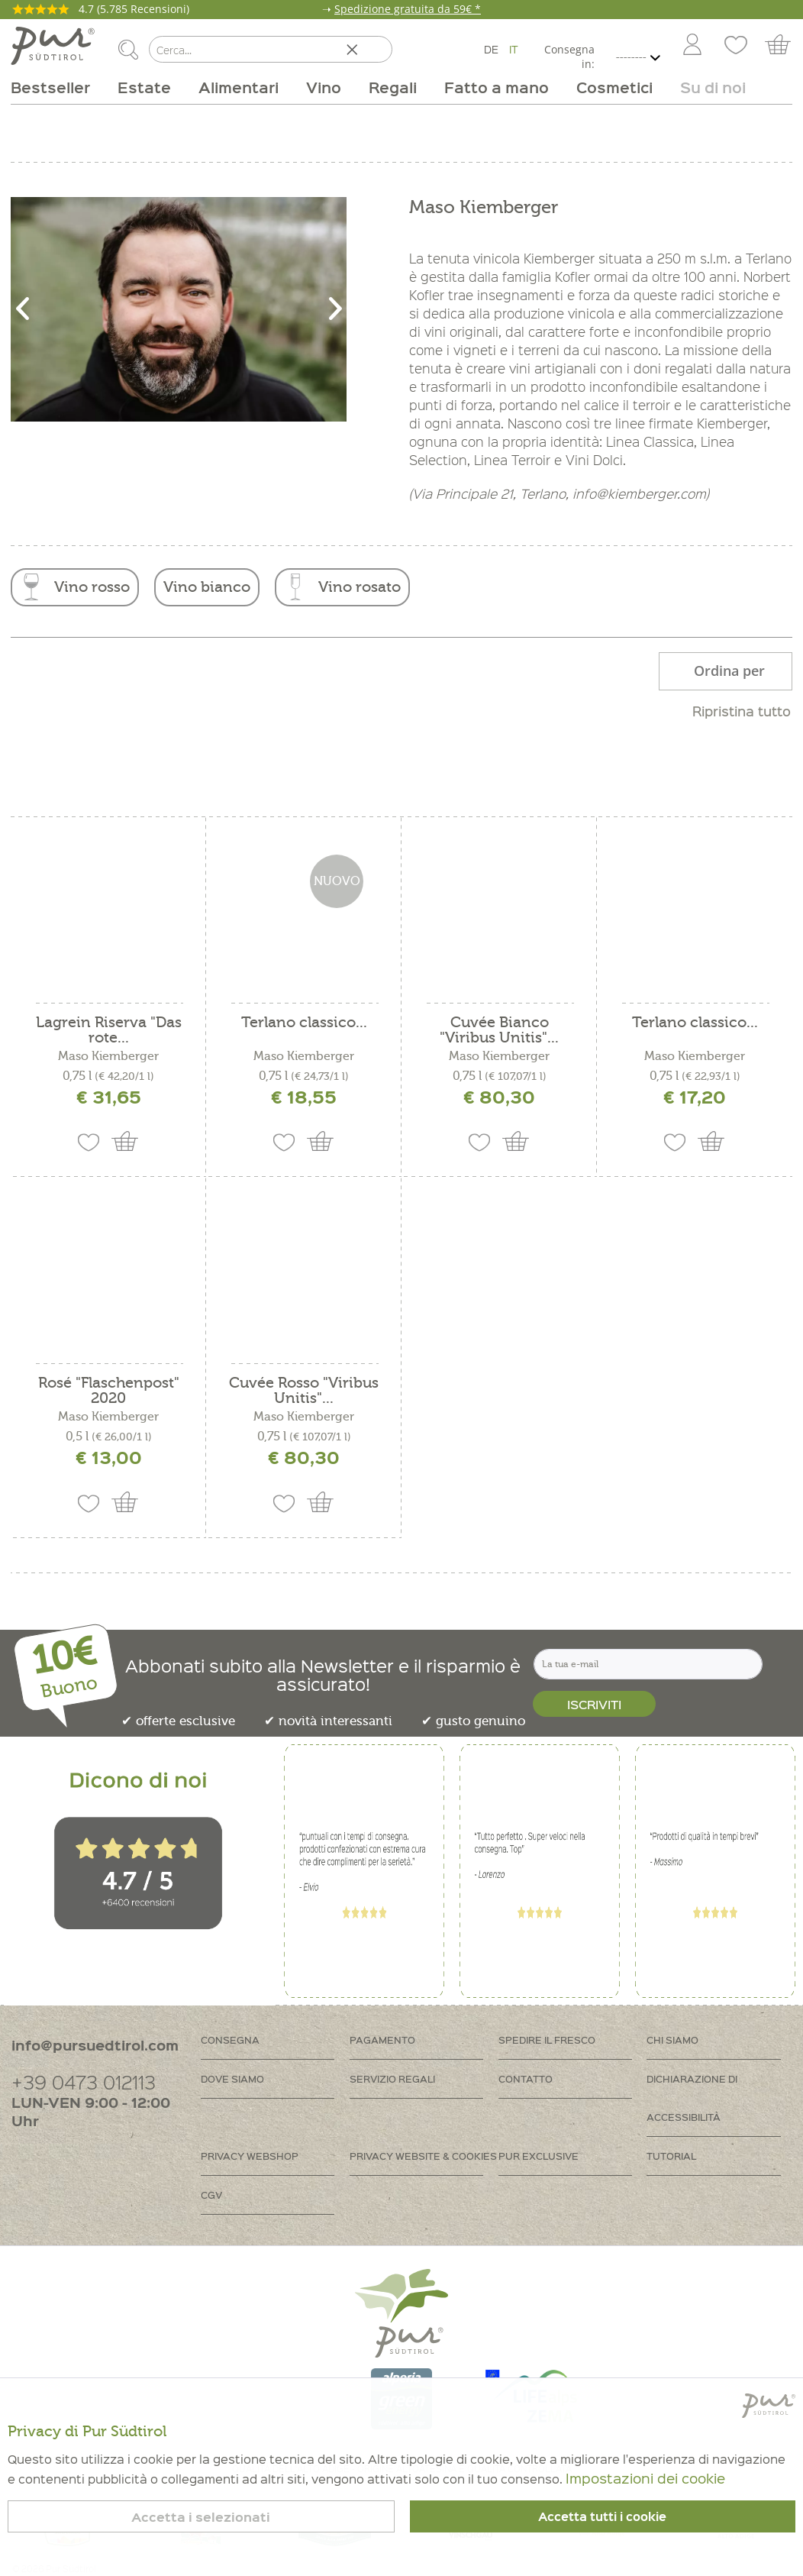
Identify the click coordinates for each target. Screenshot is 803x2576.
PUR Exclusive (538, 2155)
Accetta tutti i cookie (602, 2516)
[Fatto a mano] (497, 87)
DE (491, 49)
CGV (211, 2194)
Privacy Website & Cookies (423, 2155)
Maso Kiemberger (108, 1056)
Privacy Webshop (249, 2155)
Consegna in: (569, 56)
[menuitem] (691, 46)
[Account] (692, 46)
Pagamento (382, 2039)
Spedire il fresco (546, 2039)
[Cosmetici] (614, 87)
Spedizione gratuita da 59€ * (407, 9)
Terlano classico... (304, 1023)
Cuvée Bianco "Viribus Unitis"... (499, 1030)
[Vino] (323, 87)
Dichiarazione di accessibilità (692, 2097)
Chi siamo (672, 2039)
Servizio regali (392, 2078)
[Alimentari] (238, 87)
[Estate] (144, 87)
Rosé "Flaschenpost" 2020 (108, 1390)
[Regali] (393, 87)
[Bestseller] (57, 87)
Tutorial (671, 2155)
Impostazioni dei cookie (645, 2477)
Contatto (525, 2078)
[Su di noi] (706, 87)
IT (513, 49)
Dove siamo (232, 2078)
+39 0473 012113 (83, 2081)
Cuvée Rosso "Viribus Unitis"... (304, 1390)
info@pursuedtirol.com (95, 2045)
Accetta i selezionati (200, 2517)
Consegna (230, 2039)
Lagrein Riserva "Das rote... (109, 1030)
